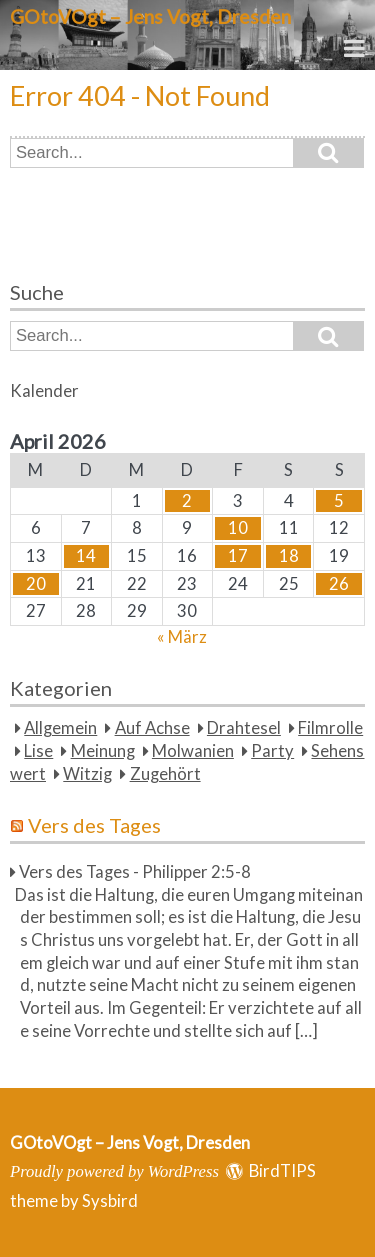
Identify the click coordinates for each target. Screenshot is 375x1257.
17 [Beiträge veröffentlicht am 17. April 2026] (238, 556)
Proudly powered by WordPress (114, 1171)
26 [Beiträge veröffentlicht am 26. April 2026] (339, 584)
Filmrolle (330, 728)
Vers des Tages (94, 825)
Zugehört (165, 774)
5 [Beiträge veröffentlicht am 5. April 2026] (339, 501)
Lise (38, 751)
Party (272, 751)
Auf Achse (152, 728)
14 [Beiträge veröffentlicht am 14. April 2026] (86, 556)
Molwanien (193, 751)
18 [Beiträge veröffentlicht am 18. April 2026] (289, 556)
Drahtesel (244, 728)
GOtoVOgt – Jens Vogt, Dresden (150, 16)
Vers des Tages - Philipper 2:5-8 (135, 872)
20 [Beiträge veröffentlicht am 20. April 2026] (36, 584)
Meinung (103, 751)
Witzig (87, 774)
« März (182, 637)
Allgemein (60, 728)
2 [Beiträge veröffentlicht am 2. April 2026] (187, 501)
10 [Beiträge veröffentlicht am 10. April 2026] (238, 528)
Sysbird (110, 1201)
